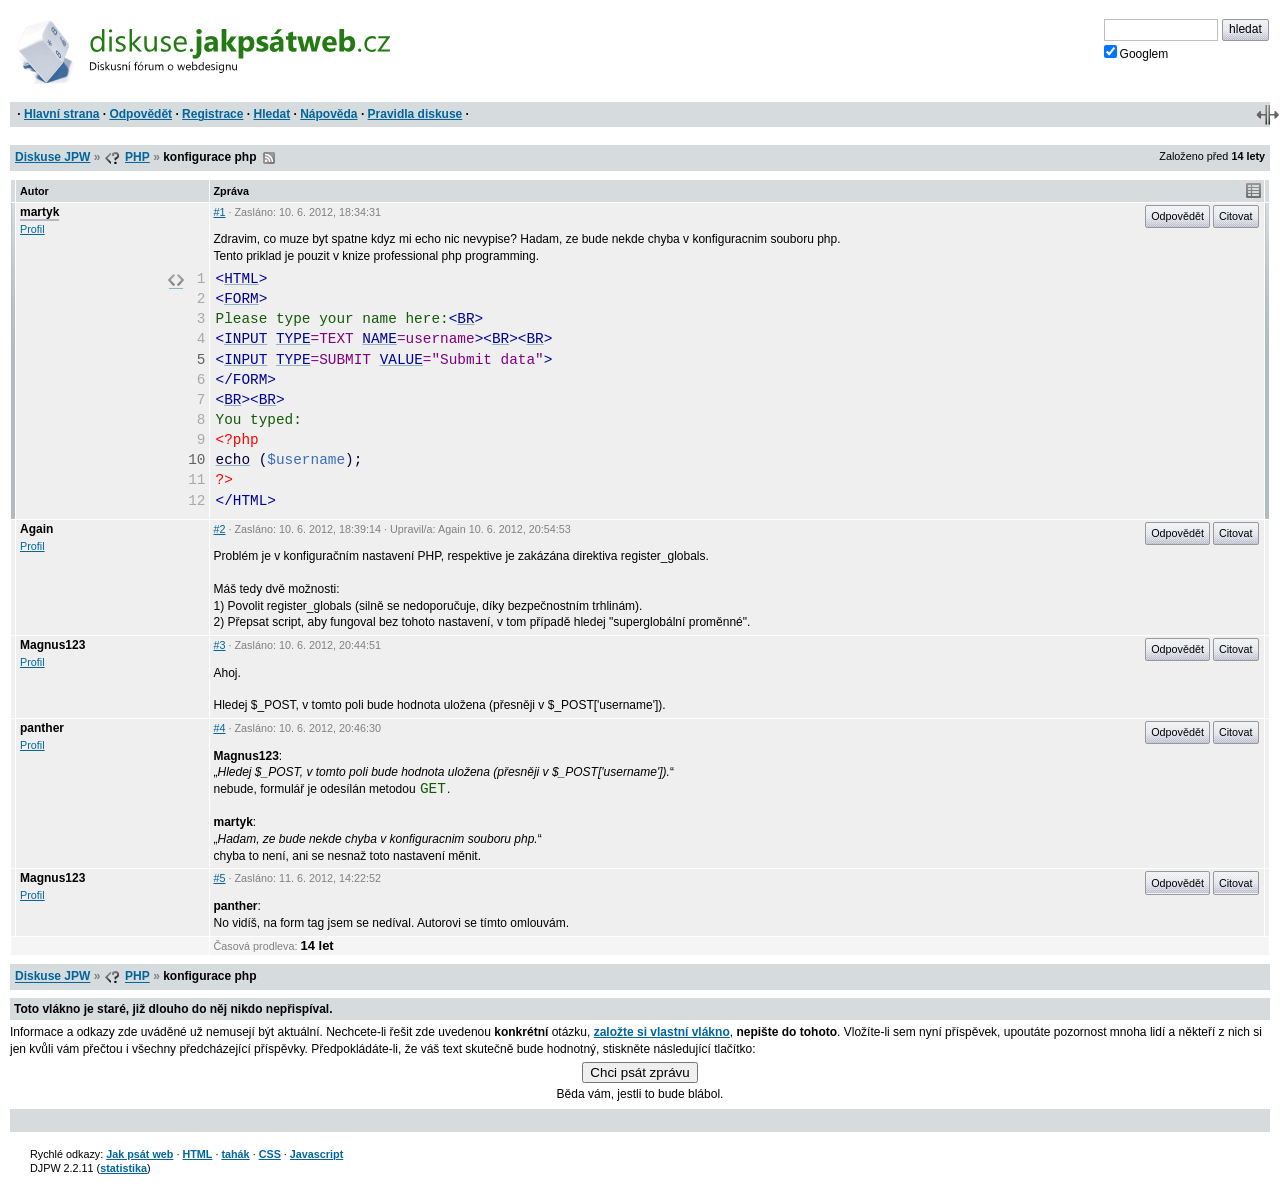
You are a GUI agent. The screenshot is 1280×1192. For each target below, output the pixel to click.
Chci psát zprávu (639, 1072)
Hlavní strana (61, 114)
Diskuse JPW (52, 157)
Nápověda (328, 114)
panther (42, 728)
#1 (220, 212)
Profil (32, 229)
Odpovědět (140, 114)
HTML (197, 1154)
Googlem (1136, 53)
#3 (220, 645)
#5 (220, 878)
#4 (220, 728)
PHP (137, 157)
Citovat (1236, 216)
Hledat (271, 114)
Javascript (316, 1154)
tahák (235, 1154)
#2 (220, 529)
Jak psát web (139, 1154)
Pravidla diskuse (415, 114)
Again (36, 529)
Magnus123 (52, 645)
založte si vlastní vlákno (662, 1032)
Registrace (212, 114)
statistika (123, 1168)
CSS (270, 1154)
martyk (39, 212)
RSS (269, 158)
